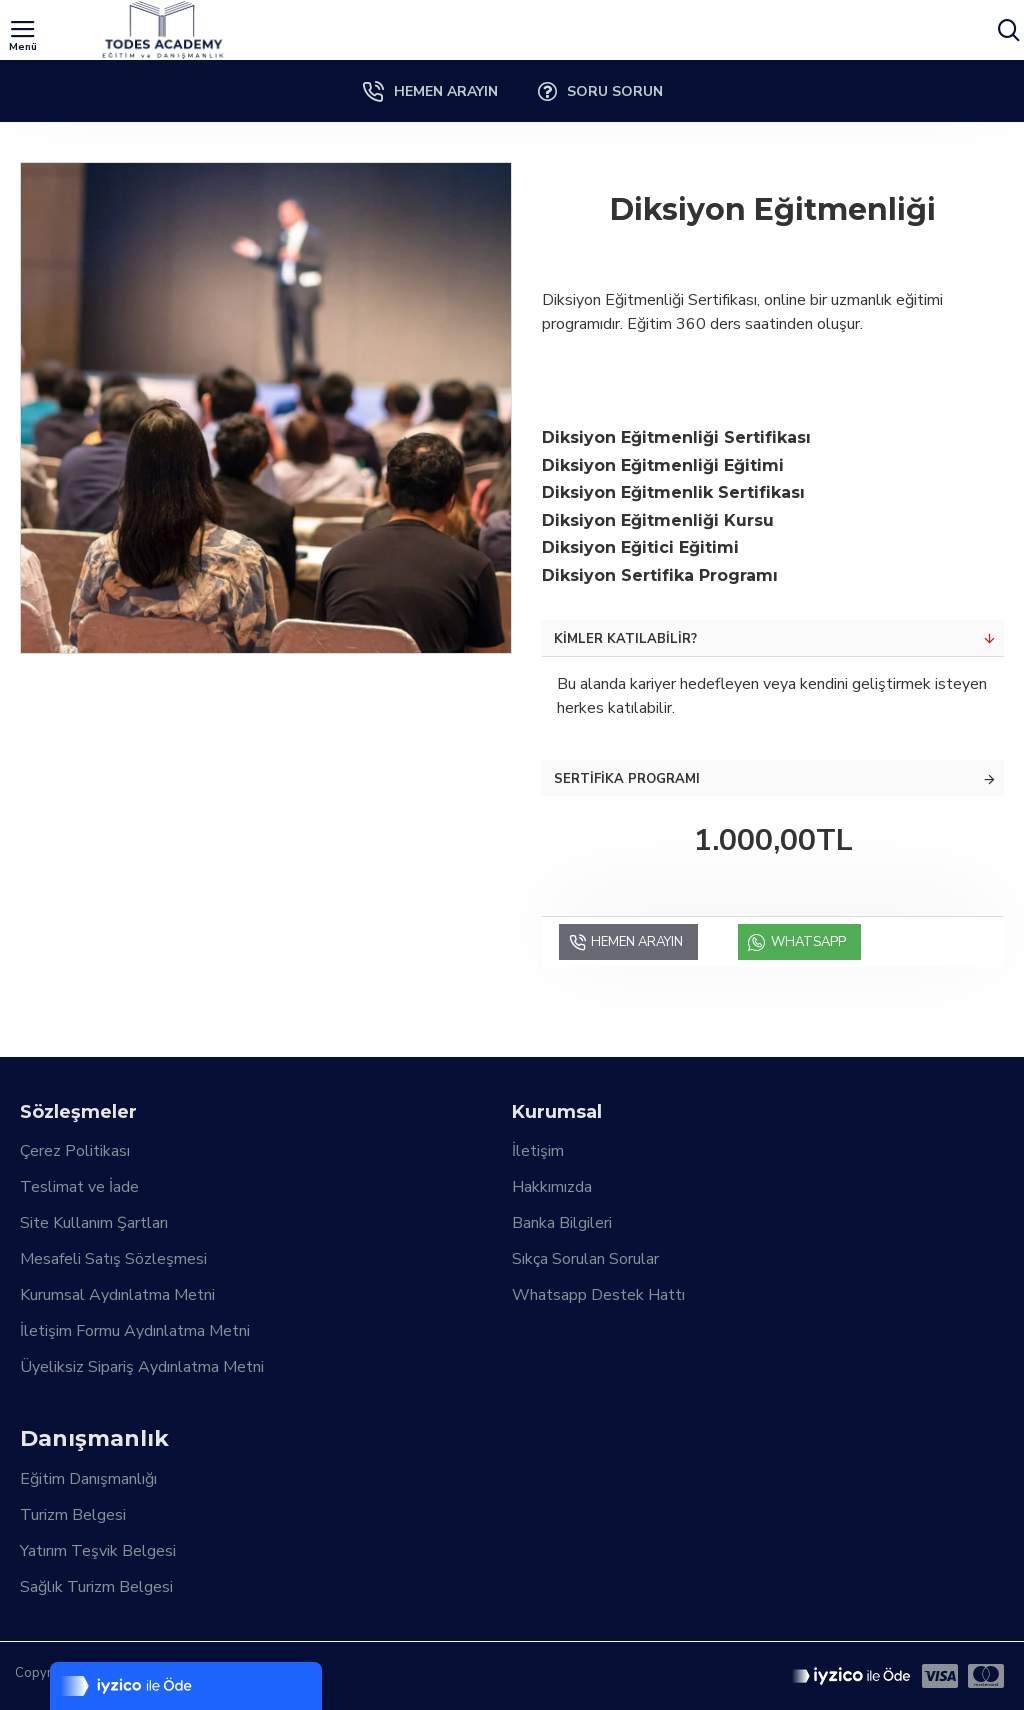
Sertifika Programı (627, 779)
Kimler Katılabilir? (625, 639)
